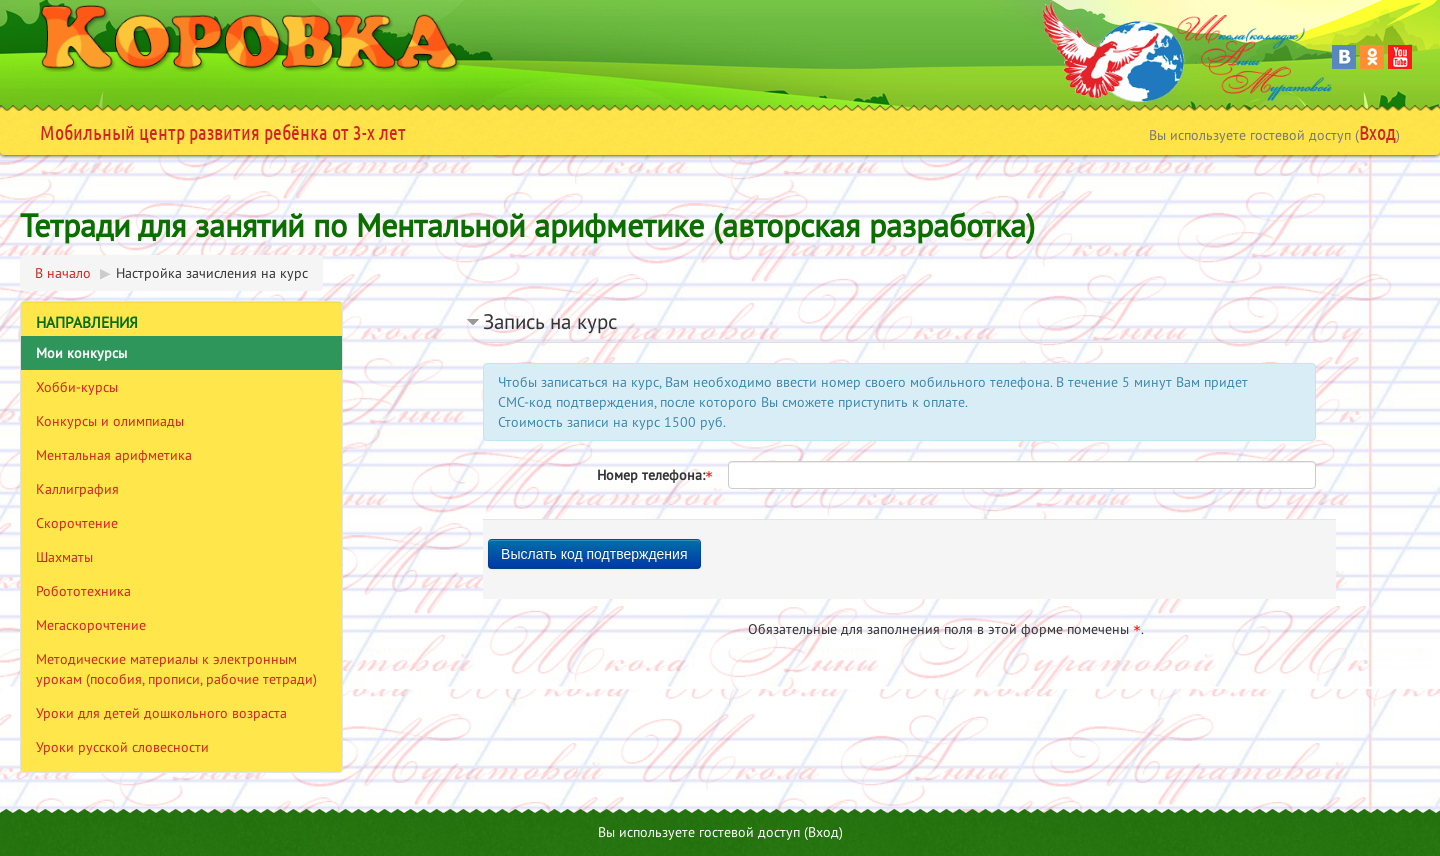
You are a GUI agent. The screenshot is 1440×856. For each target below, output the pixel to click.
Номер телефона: (655, 475)
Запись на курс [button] (550, 321)
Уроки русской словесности (122, 747)
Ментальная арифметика (114, 455)
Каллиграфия (77, 489)
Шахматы (64, 557)
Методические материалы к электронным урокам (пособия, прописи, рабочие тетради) (176, 669)
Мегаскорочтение (91, 625)
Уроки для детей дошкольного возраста (161, 713)
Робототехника (83, 591)
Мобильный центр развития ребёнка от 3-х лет (223, 132)
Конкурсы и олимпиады (110, 421)
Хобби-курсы (77, 387)
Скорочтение (77, 523)
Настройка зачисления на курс (212, 273)
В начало (63, 273)
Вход (1377, 132)
